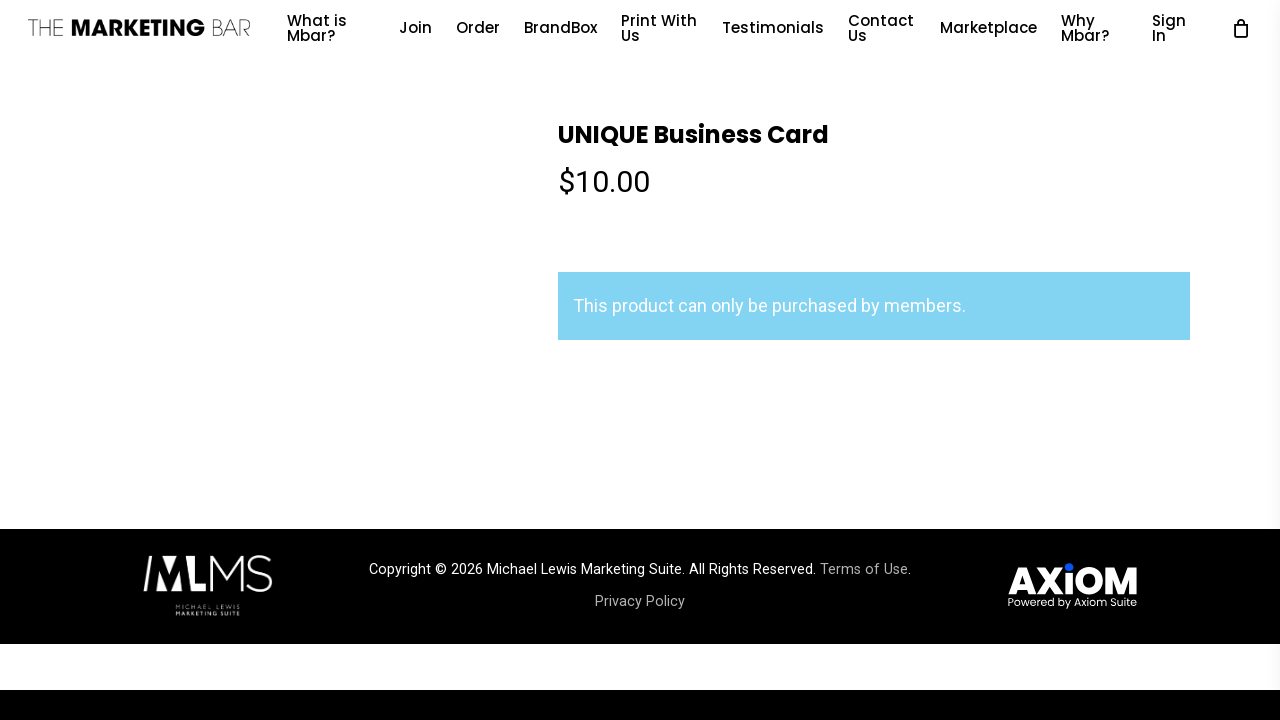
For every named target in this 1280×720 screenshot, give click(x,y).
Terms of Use (864, 569)
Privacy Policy (640, 601)
